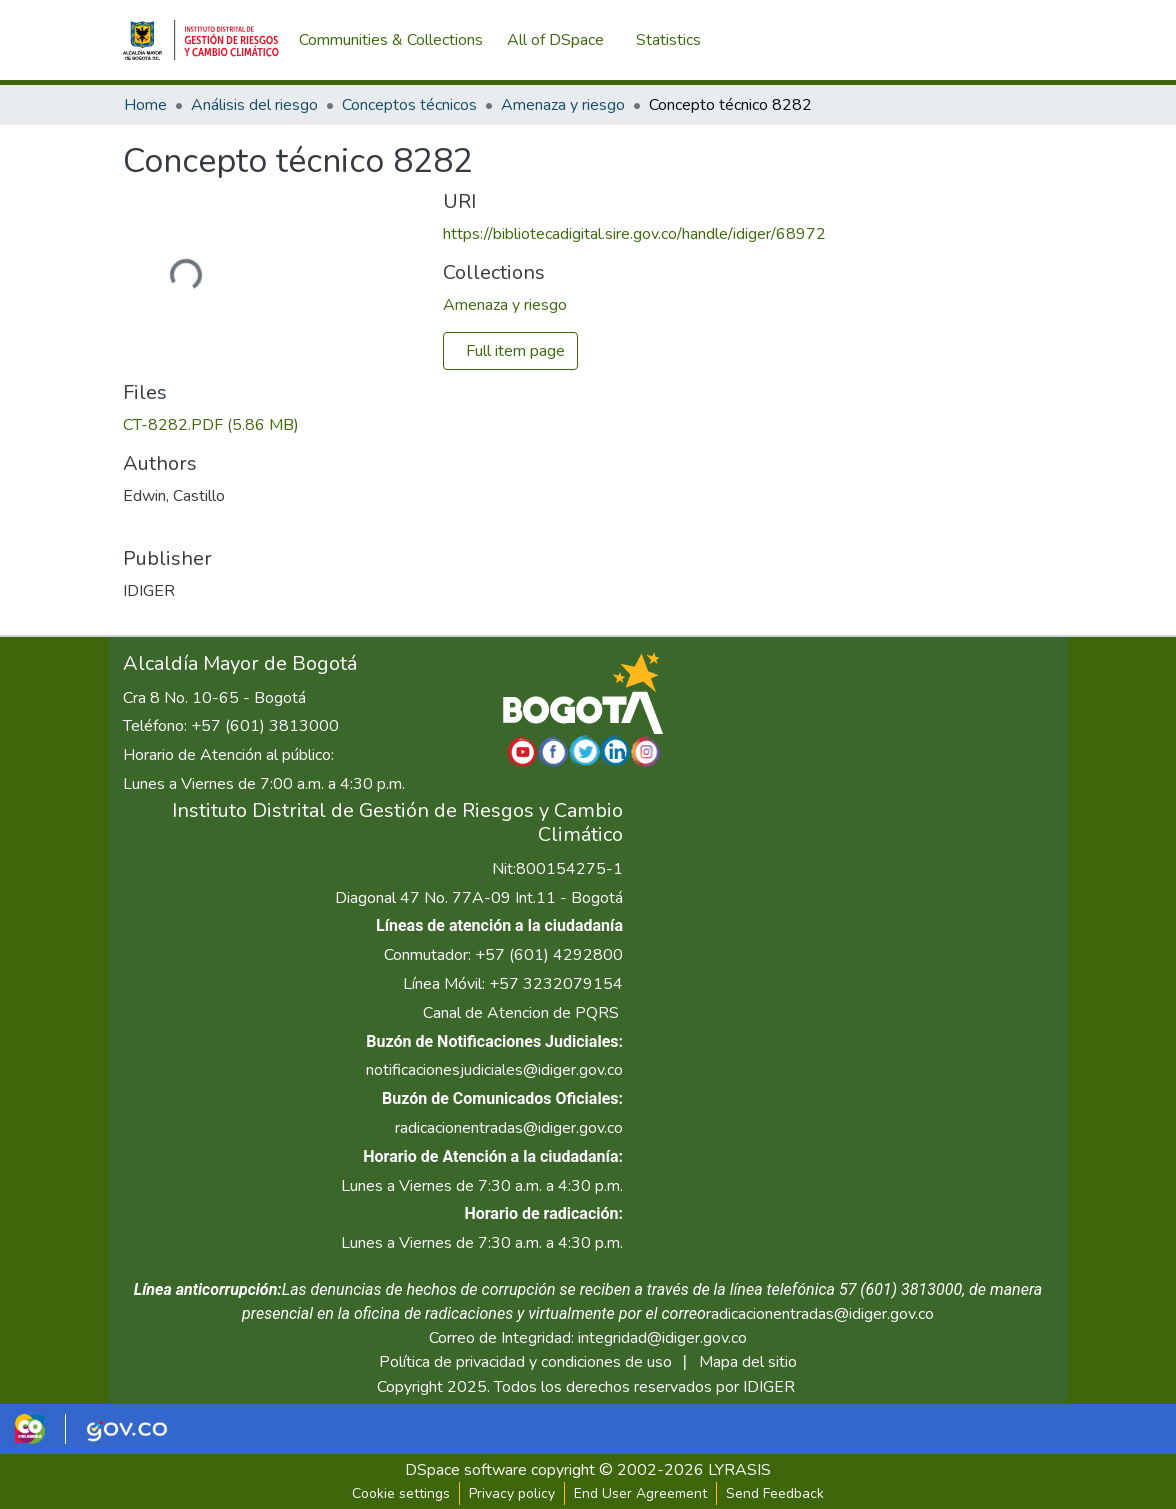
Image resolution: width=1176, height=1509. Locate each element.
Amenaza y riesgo (563, 105)
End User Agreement (640, 1493)
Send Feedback (775, 1493)
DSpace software (466, 1470)
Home (145, 105)
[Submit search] (948, 40)
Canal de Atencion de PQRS (521, 1013)
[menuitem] (561, 40)
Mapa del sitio (748, 1362)
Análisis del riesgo (254, 105)
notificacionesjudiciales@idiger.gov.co (494, 1070)
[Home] (201, 40)
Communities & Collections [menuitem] (391, 40)
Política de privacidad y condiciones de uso (525, 1362)
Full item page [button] (515, 351)
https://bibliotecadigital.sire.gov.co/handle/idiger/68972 (634, 234)
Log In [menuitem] (1017, 40)
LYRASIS (739, 1470)
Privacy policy (512, 1493)
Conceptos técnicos (409, 105)
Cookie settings (401, 1493)
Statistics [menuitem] (672, 40)
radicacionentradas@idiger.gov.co (509, 1128)
